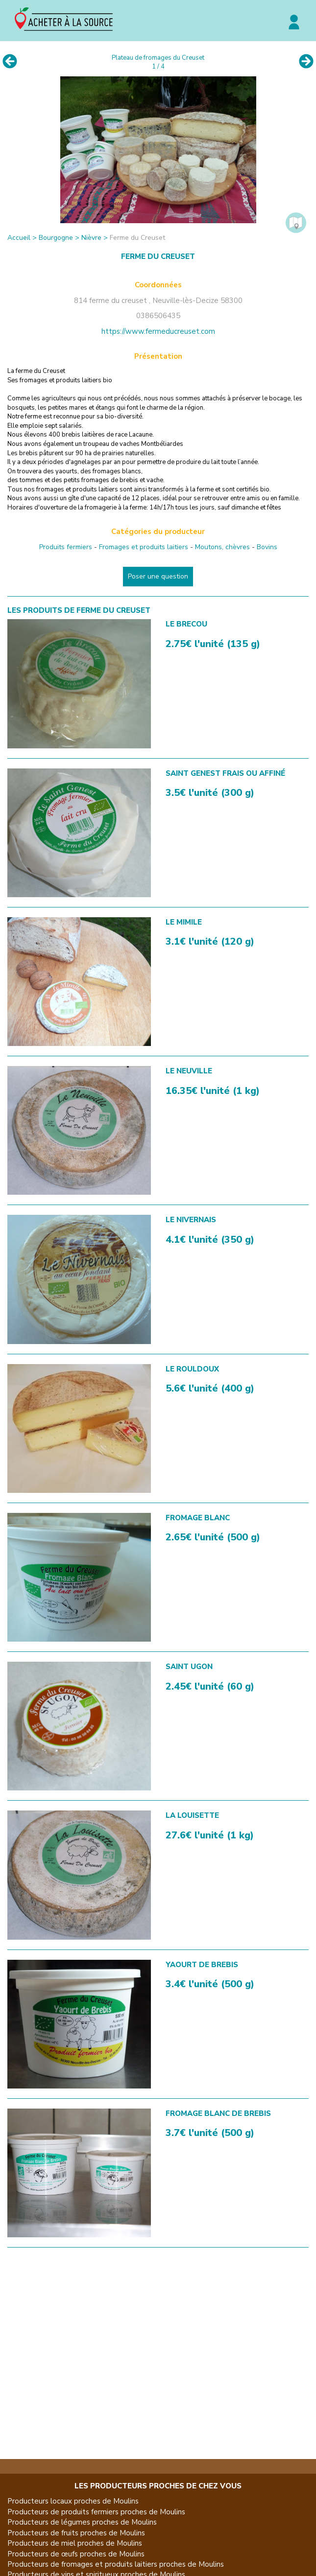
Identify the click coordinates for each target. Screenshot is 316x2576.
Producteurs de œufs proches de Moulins (76, 2554)
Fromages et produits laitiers (143, 547)
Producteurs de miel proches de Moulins (74, 2543)
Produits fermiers (65, 547)
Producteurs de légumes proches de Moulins (82, 2522)
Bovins (267, 547)
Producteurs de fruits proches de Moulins (76, 2533)
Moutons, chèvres (222, 547)
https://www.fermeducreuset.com (158, 331)
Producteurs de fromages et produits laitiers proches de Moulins (115, 2564)
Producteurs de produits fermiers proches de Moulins (96, 2512)
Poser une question (158, 576)
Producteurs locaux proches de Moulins (73, 2501)
